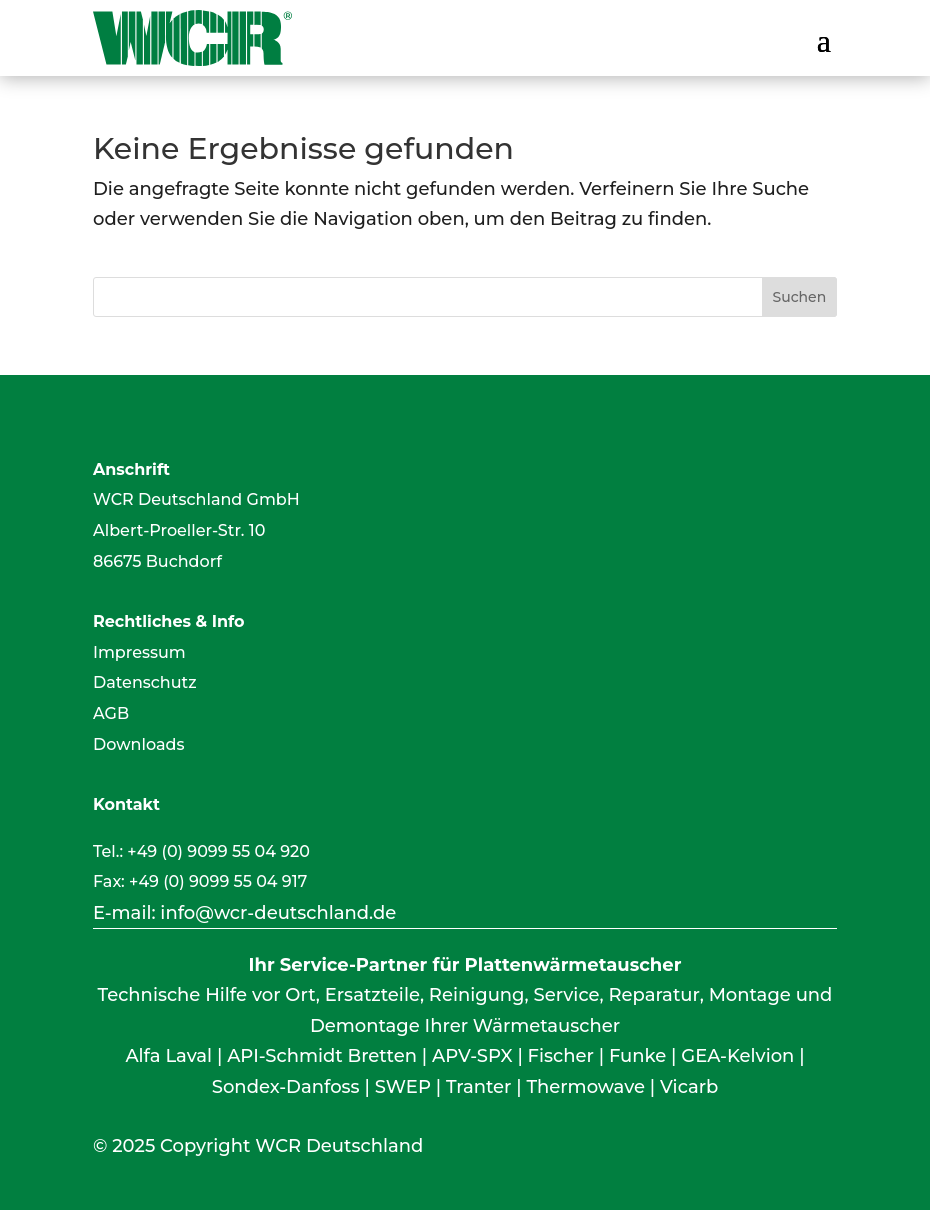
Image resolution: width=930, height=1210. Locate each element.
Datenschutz (145, 682)
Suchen (799, 297)
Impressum (139, 652)
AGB (111, 713)
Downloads (138, 744)
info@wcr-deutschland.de (278, 913)
